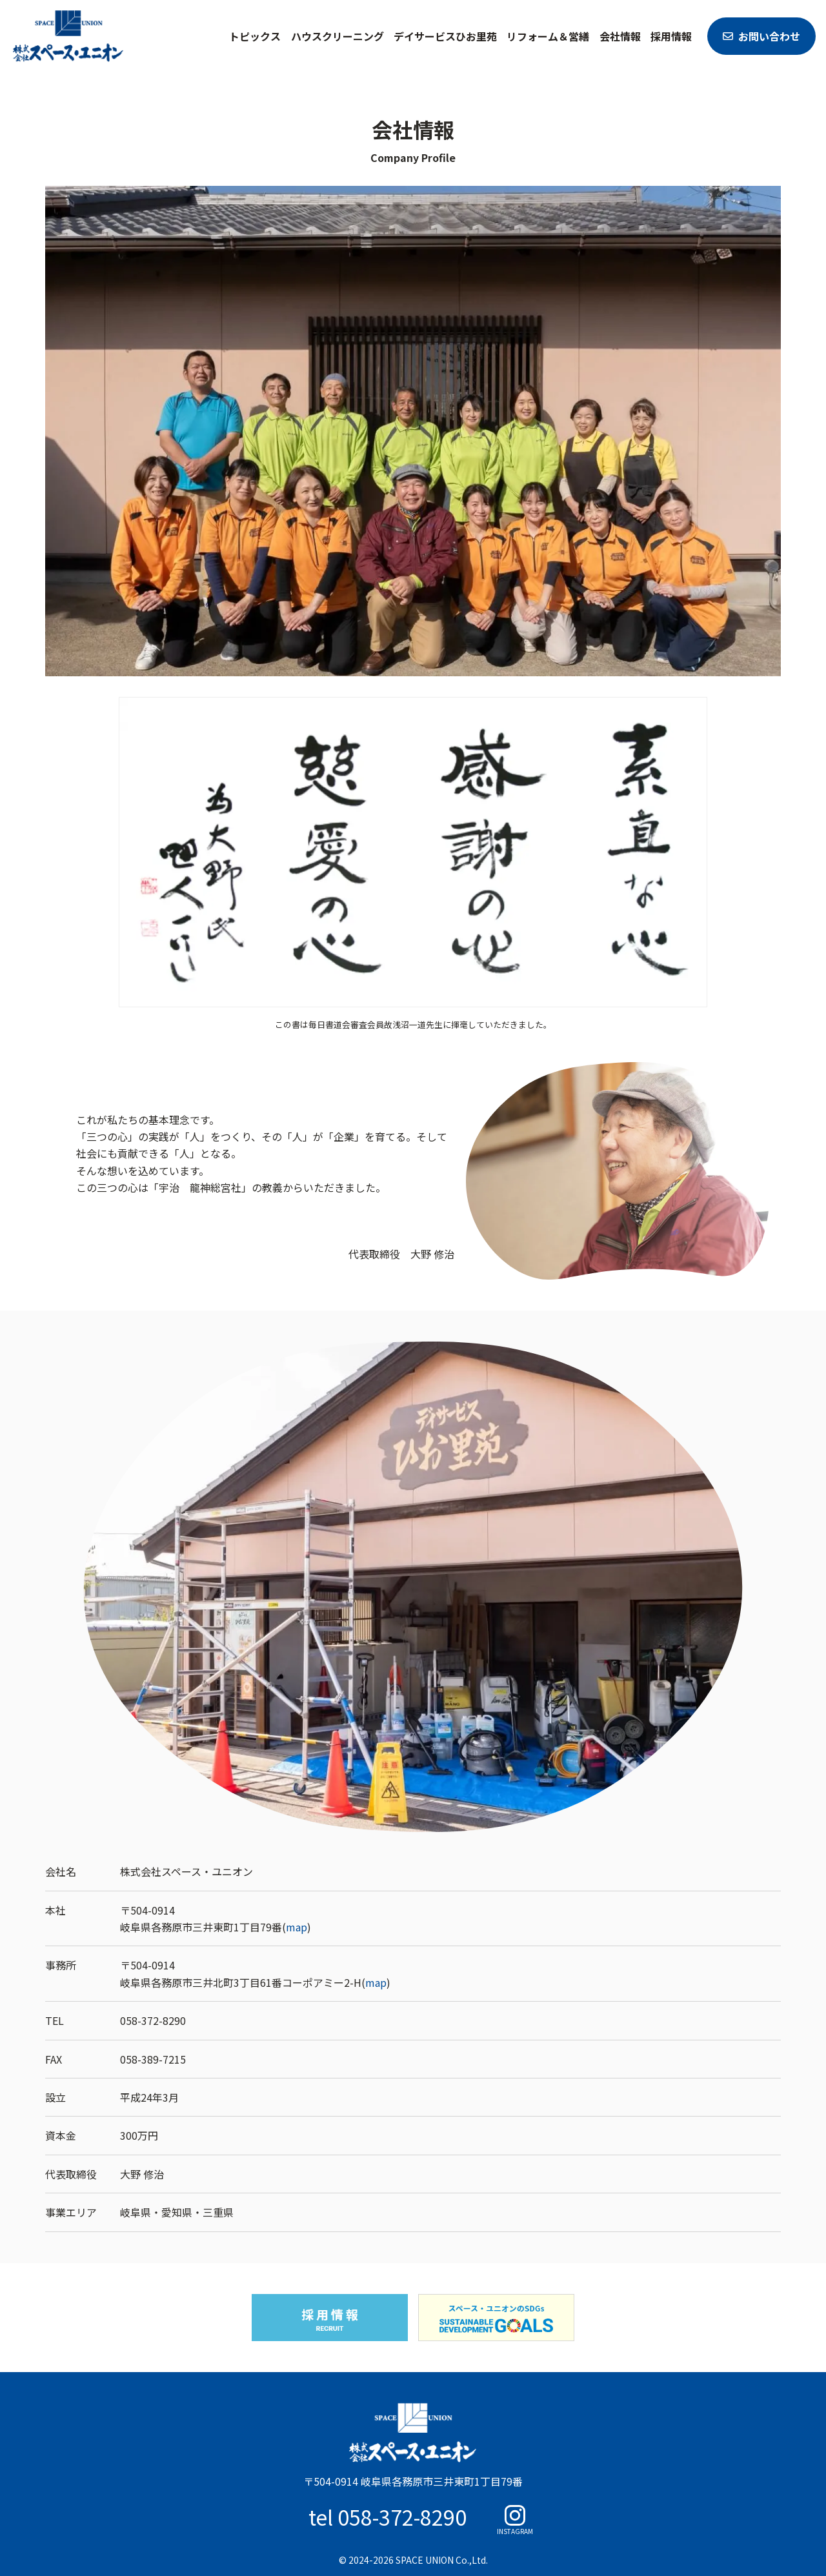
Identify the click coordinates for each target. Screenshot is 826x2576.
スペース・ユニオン (68, 36)
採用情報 (671, 36)
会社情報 (620, 36)
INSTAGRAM (515, 2530)
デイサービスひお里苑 (445, 36)
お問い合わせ (769, 36)
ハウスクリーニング (337, 36)
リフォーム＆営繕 (548, 36)
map (296, 1927)
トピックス (255, 36)
